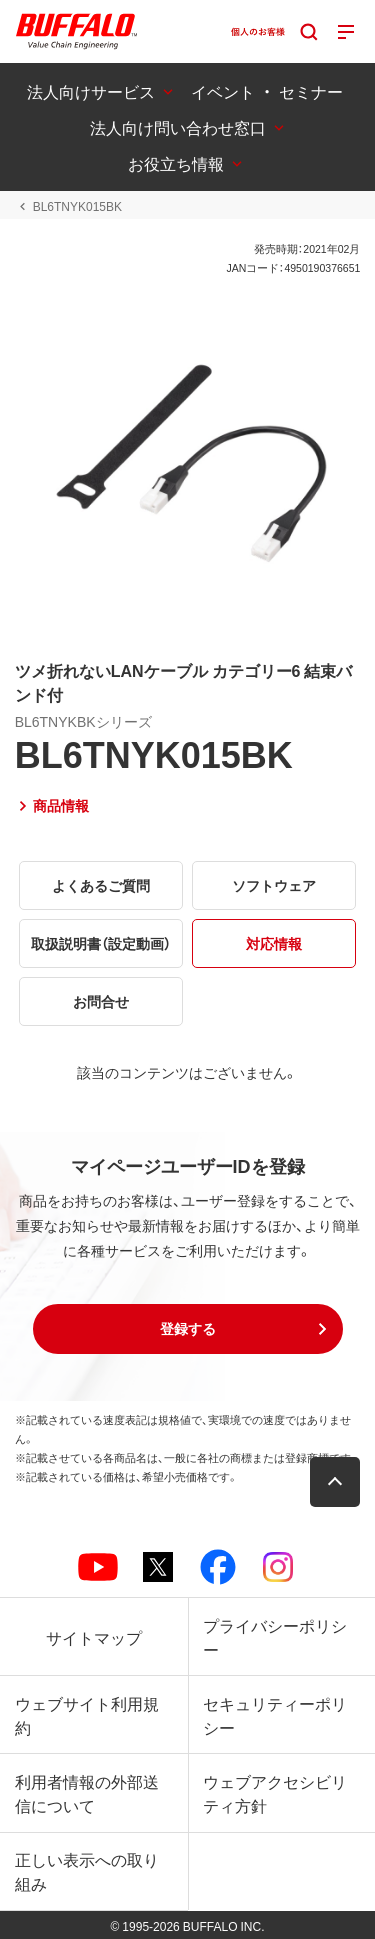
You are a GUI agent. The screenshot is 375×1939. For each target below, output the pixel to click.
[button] (188, 1329)
